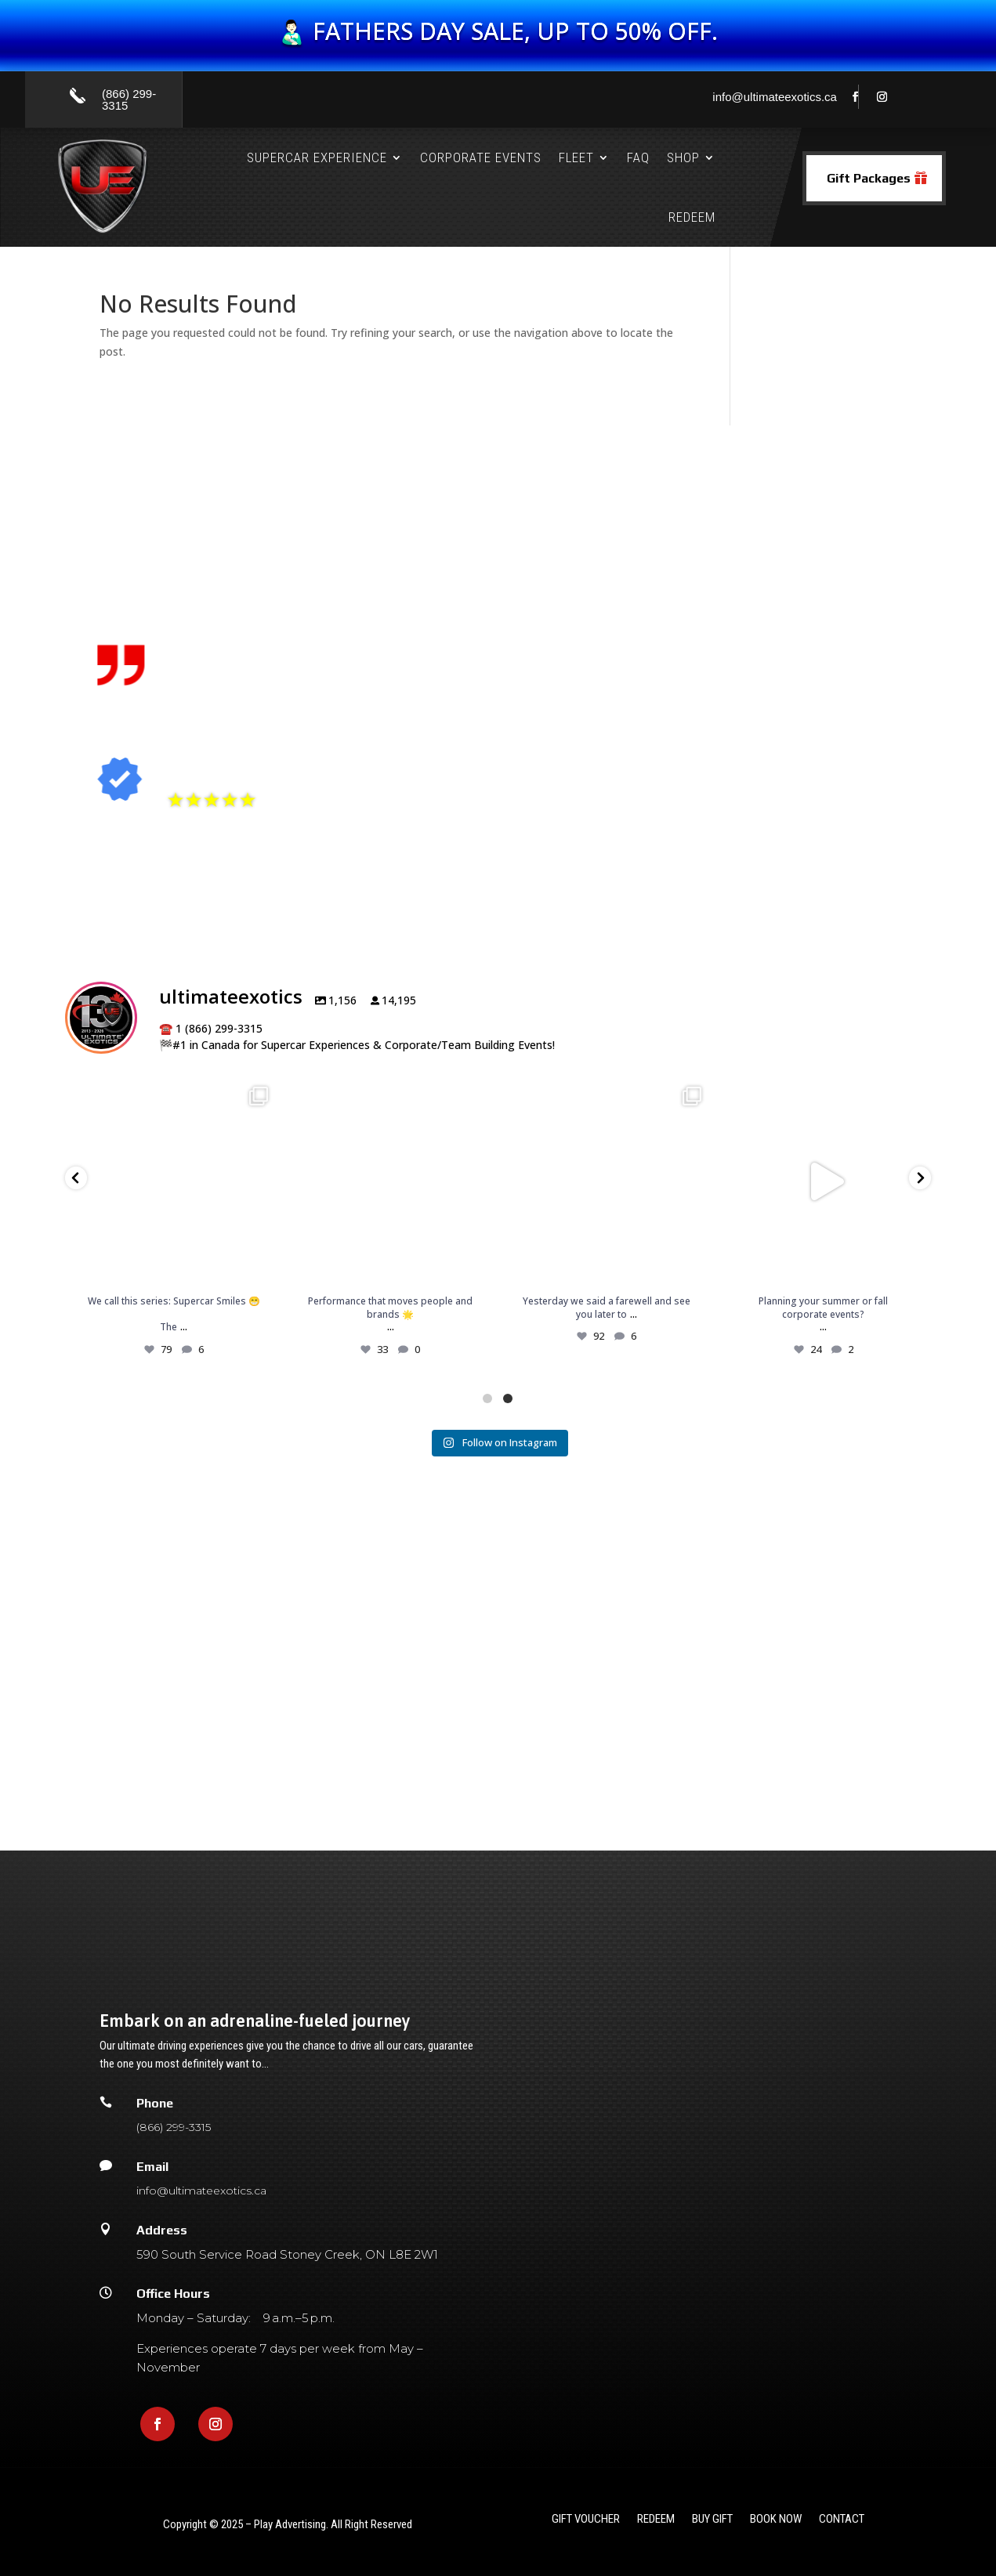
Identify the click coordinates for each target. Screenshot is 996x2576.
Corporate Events (480, 157)
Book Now (776, 2519)
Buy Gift (712, 2519)
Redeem (691, 217)
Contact (841, 2519)
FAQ (638, 157)
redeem (656, 2519)
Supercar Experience (317, 157)
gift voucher (586, 2519)
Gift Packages (869, 178)
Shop (683, 157)
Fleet (576, 157)
